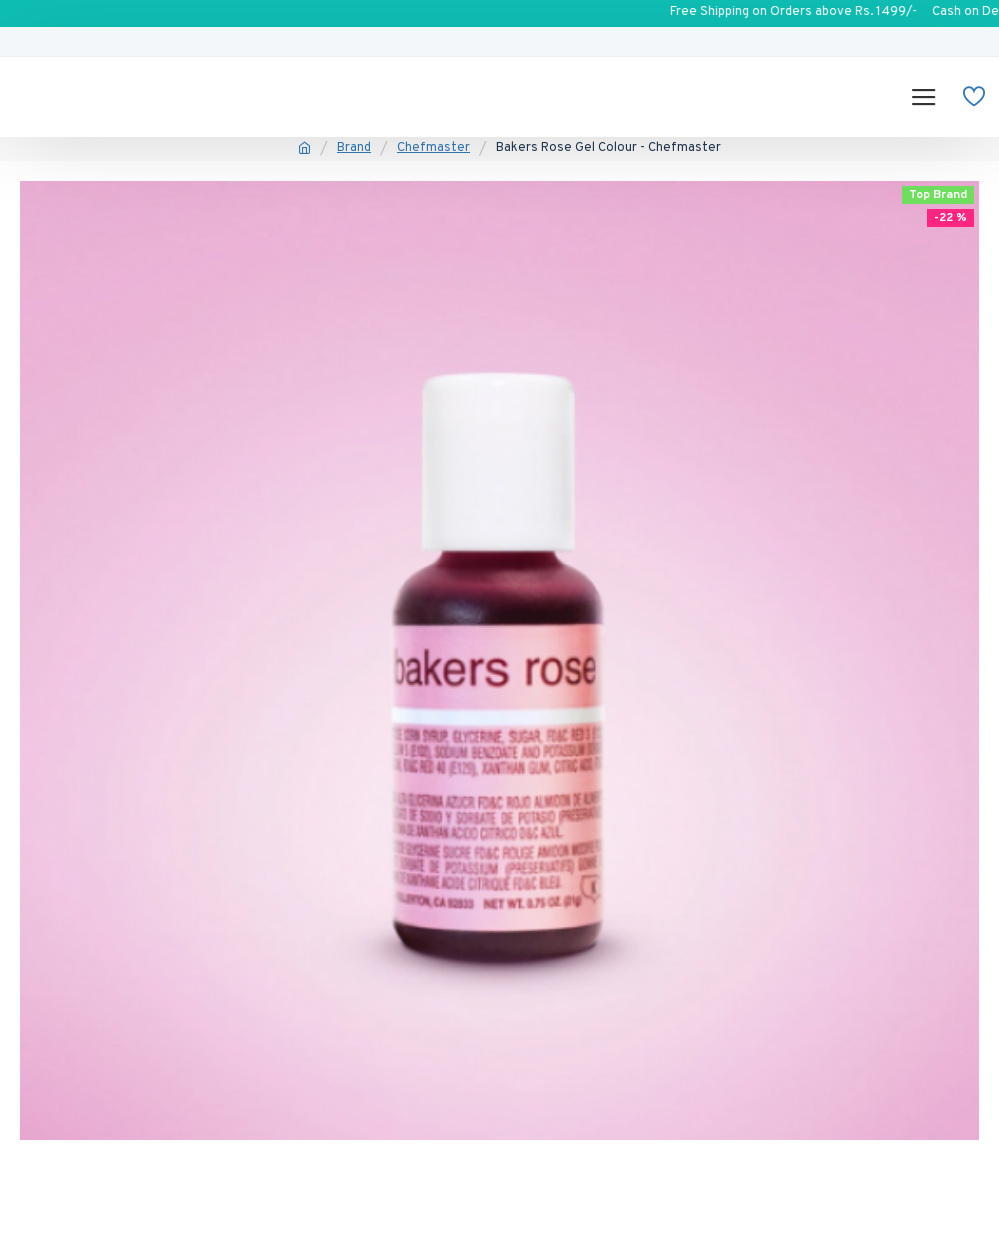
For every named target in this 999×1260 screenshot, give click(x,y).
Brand (354, 148)
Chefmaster (433, 148)
